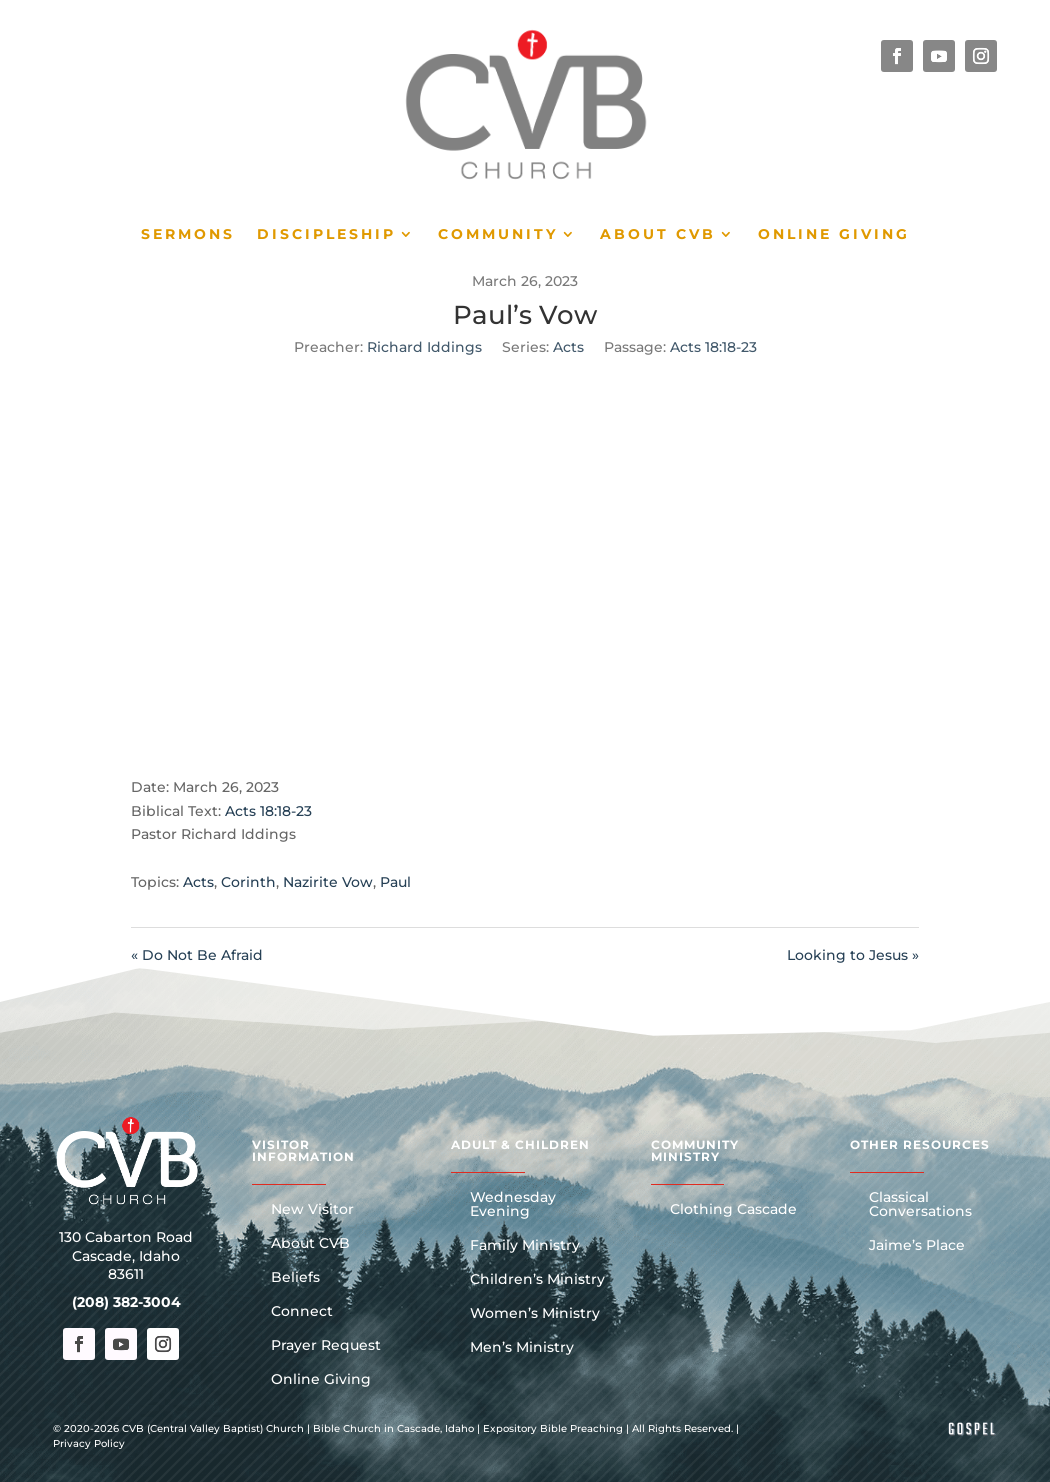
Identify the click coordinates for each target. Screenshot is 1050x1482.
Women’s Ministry (535, 1314)
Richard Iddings (424, 347)
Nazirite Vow (328, 882)
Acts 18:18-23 (713, 347)
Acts (568, 347)
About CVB (658, 235)
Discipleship (326, 235)
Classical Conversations (920, 1205)
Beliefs (295, 1278)
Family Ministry (525, 1246)
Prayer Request (326, 1346)
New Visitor (312, 1210)
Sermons (188, 235)
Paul (395, 882)
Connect (302, 1312)
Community (498, 235)
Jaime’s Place (917, 1246)
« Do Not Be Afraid (197, 955)
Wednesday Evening (513, 1205)
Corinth (248, 882)
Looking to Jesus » (853, 955)
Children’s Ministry (537, 1280)
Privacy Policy (89, 1443)
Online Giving (834, 235)
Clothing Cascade (733, 1210)
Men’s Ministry (522, 1348)
